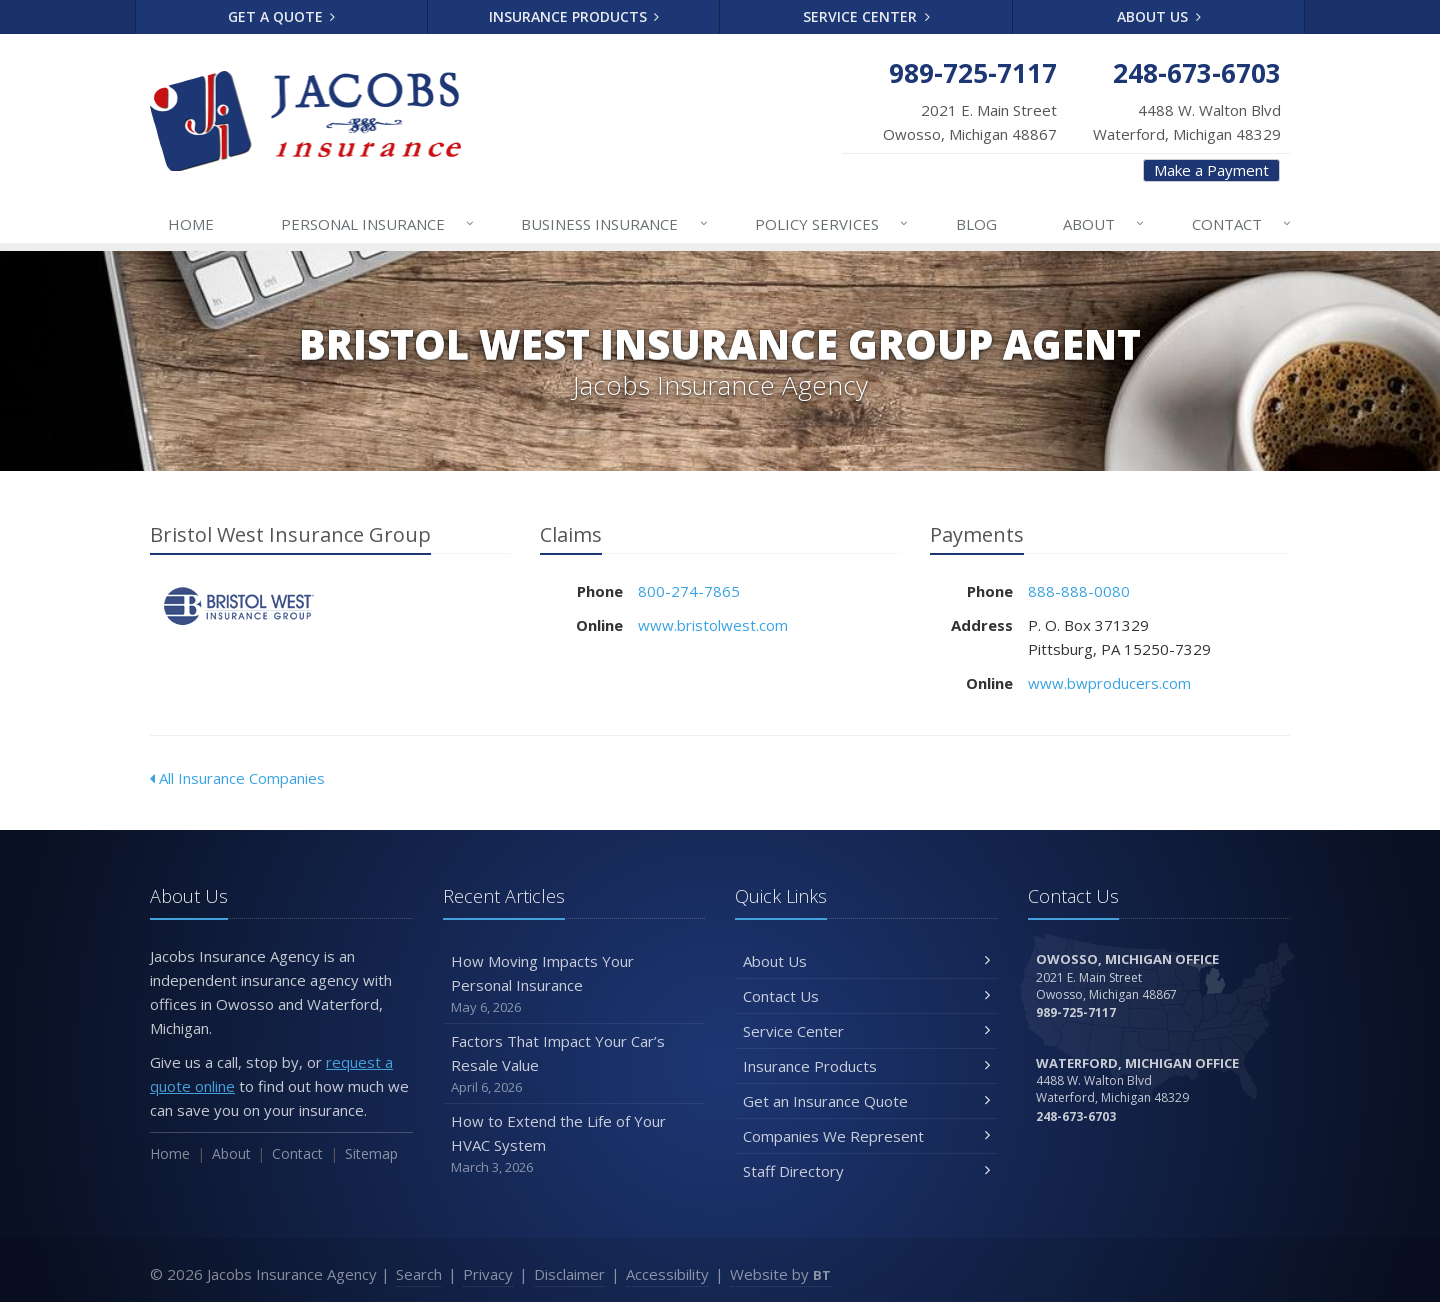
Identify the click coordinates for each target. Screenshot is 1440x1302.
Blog (976, 224)
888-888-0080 (1079, 591)
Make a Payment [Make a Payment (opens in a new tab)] (1211, 170)
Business (615, 224)
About (1104, 224)
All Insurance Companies (237, 778)
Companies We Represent (866, 1136)
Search (419, 1274)
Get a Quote (282, 16)
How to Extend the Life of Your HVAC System (574, 1144)
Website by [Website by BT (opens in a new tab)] (780, 1274)
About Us (1159, 16)
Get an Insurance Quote (866, 1101)
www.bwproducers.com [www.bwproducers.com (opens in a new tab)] (1109, 683)
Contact (1242, 224)
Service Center (866, 16)
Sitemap (371, 1153)
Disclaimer (569, 1274)
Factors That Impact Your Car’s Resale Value (574, 1064)
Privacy (488, 1274)
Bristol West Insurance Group (239, 606)
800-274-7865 (689, 591)
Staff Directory (866, 1171)
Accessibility (667, 1274)
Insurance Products (574, 16)
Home (191, 224)
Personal (378, 224)
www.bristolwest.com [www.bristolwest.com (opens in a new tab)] (713, 625)
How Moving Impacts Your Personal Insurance (574, 984)
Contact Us (866, 996)
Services (832, 224)
